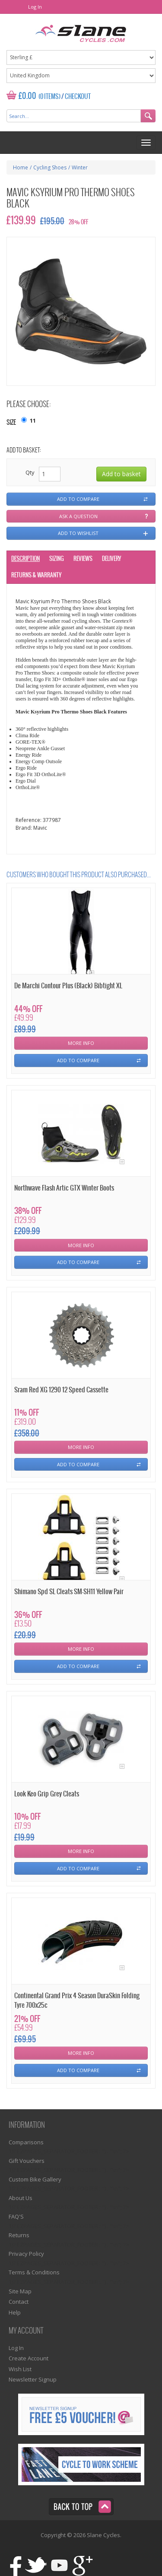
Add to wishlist (78, 533)
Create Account (28, 2358)
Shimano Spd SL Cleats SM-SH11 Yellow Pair (69, 1591)
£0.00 (27, 96)
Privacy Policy (26, 2254)
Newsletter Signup (33, 2379)
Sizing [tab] (56, 559)
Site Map (20, 2291)
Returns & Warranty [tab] (36, 575)
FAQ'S (16, 2216)
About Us (20, 2198)
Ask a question (78, 516)
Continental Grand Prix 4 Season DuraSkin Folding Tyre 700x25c (77, 2000)
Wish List (20, 2369)
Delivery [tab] (111, 559)
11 (33, 420)
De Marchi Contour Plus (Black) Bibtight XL (68, 986)
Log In (35, 6)
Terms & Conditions (34, 2272)
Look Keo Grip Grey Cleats (46, 1794)
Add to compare (78, 499)
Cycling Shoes (50, 167)
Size (11, 423)
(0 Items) (49, 96)
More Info (81, 1043)
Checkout (78, 96)
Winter (80, 167)
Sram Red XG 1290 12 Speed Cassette (61, 1390)
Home (20, 167)
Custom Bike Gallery (35, 2179)
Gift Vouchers (26, 2161)
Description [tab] (25, 559)
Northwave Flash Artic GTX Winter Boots (64, 1188)
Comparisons (26, 2142)
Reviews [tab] (82, 559)
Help (15, 2312)
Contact (19, 2301)
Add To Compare (78, 1060)
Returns (19, 2235)
